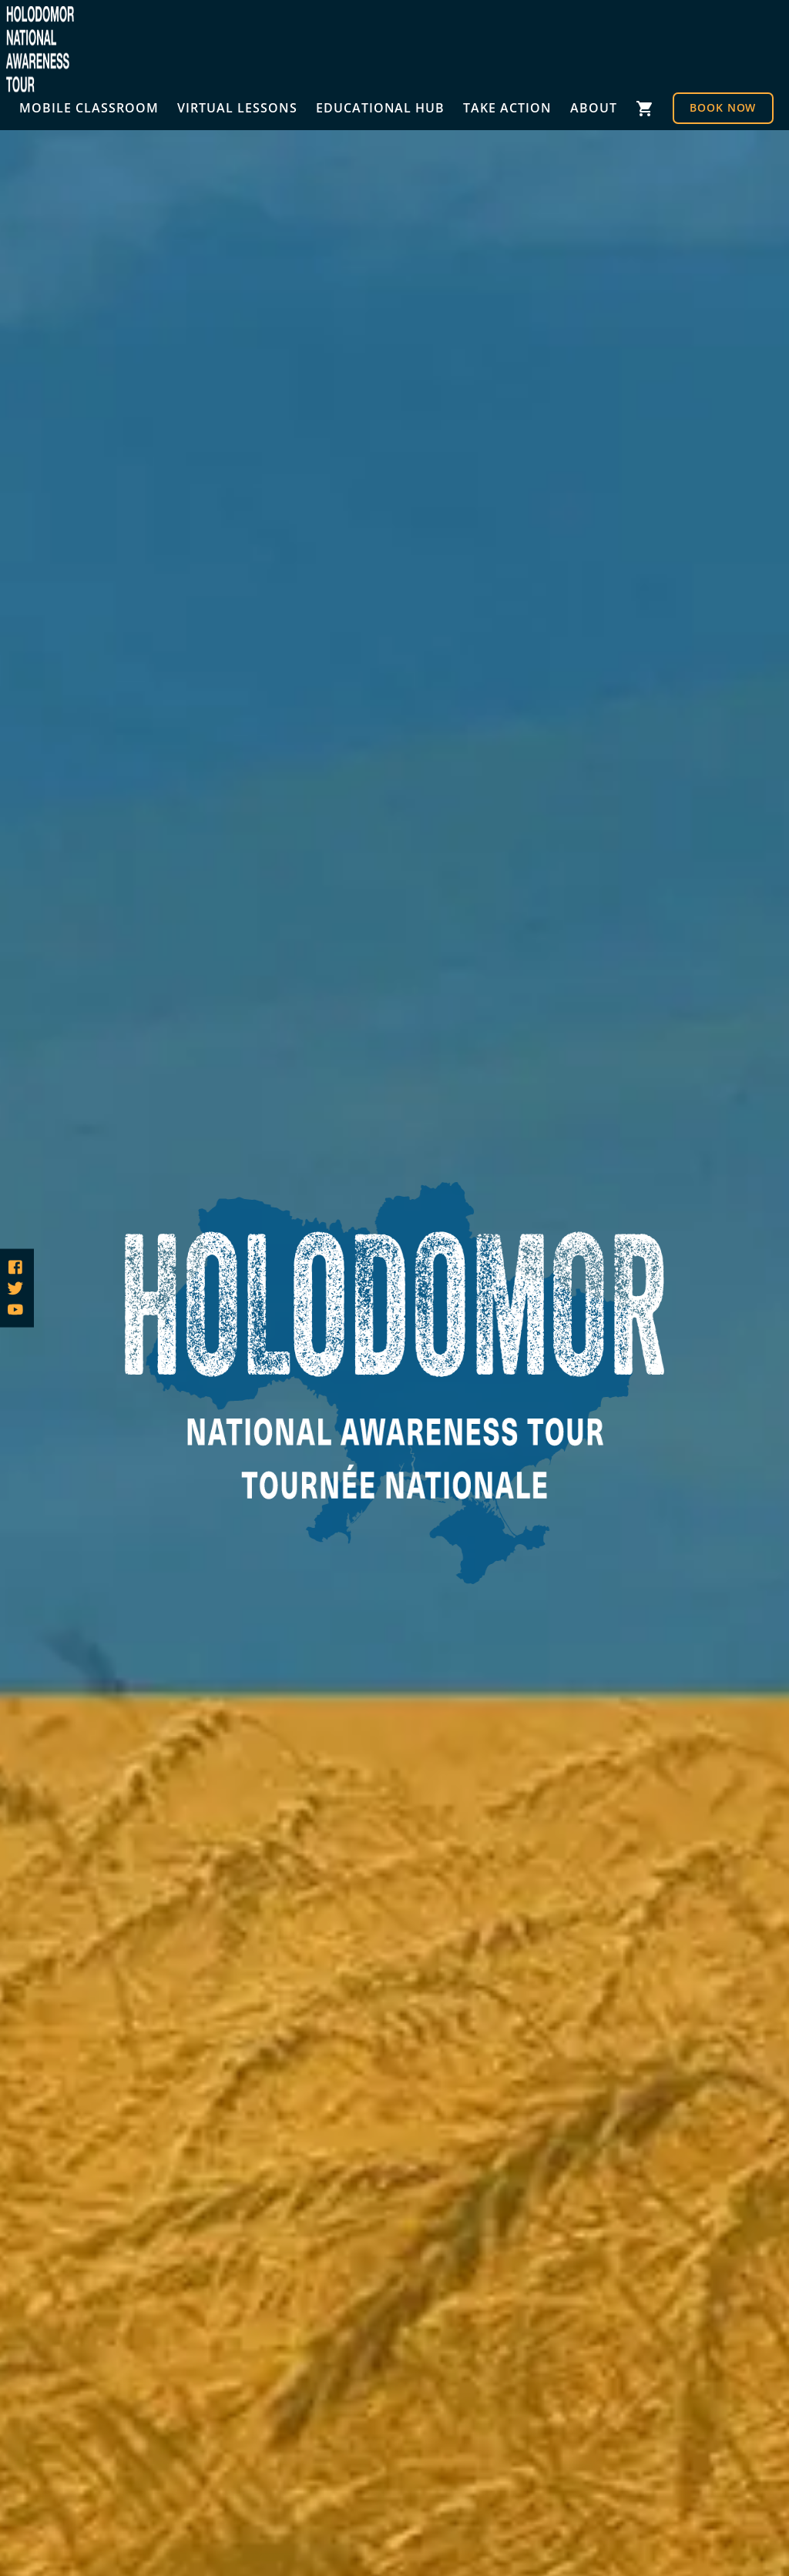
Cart (645, 108)
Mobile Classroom (89, 107)
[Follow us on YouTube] (15, 1309)
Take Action (507, 107)
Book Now (723, 107)
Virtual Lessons (237, 107)
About (593, 107)
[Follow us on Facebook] (15, 1267)
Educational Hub (380, 107)
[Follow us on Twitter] (15, 1288)
